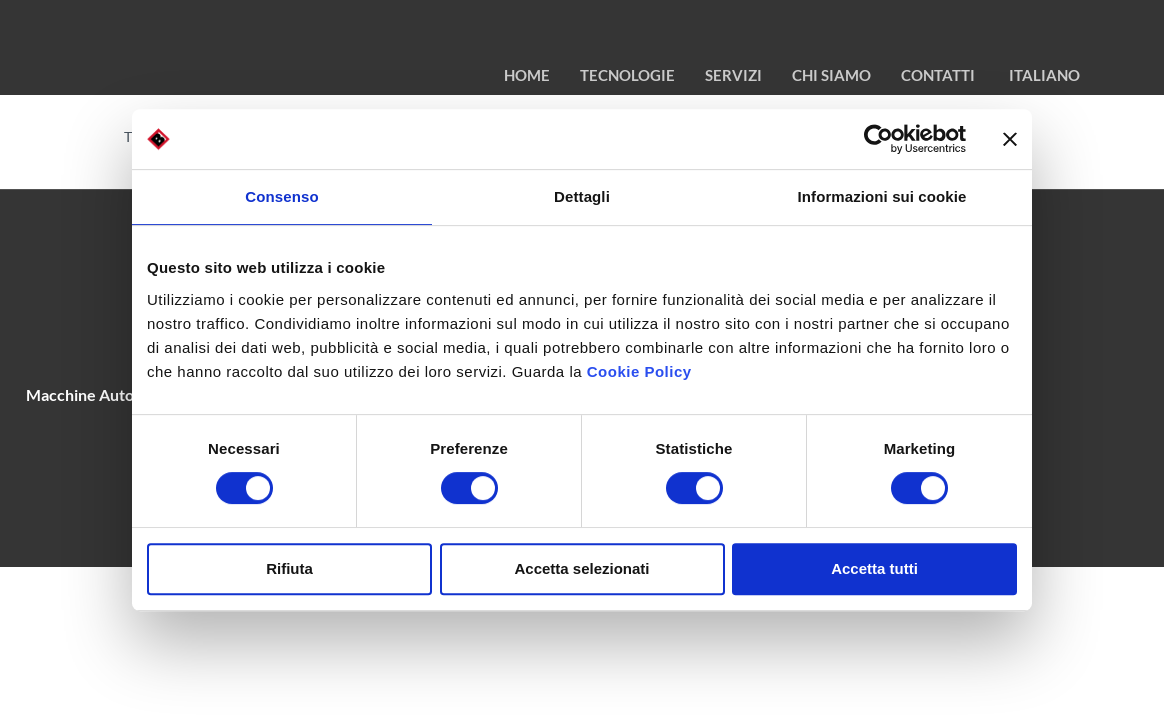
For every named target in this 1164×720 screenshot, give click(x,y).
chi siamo (831, 75)
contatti (938, 75)
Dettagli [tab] (582, 196)
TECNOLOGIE (627, 75)
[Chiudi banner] (1010, 139)
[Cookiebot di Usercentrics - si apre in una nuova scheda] (878, 139)
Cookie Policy (639, 371)
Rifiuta (289, 568)
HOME (527, 75)
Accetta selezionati (581, 568)
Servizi (733, 75)
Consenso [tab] (281, 196)
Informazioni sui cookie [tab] (882, 196)
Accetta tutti (874, 568)
